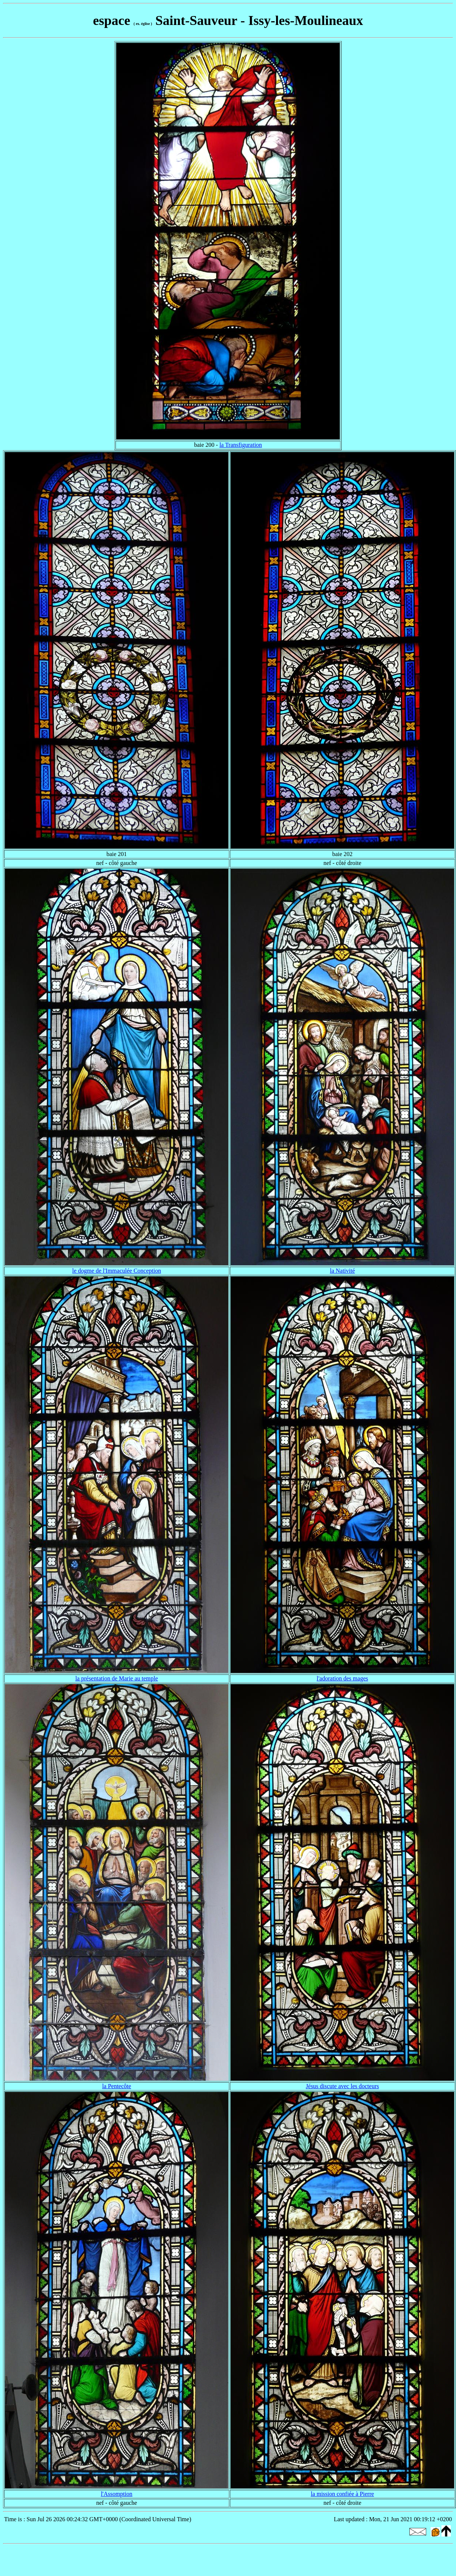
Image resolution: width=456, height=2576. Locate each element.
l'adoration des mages (342, 1678)
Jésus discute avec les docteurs (342, 2086)
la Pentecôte (116, 2086)
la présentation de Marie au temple (116, 1678)
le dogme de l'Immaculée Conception (116, 1271)
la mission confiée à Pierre (342, 2494)
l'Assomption (117, 2494)
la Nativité (342, 1271)
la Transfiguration (240, 445)
